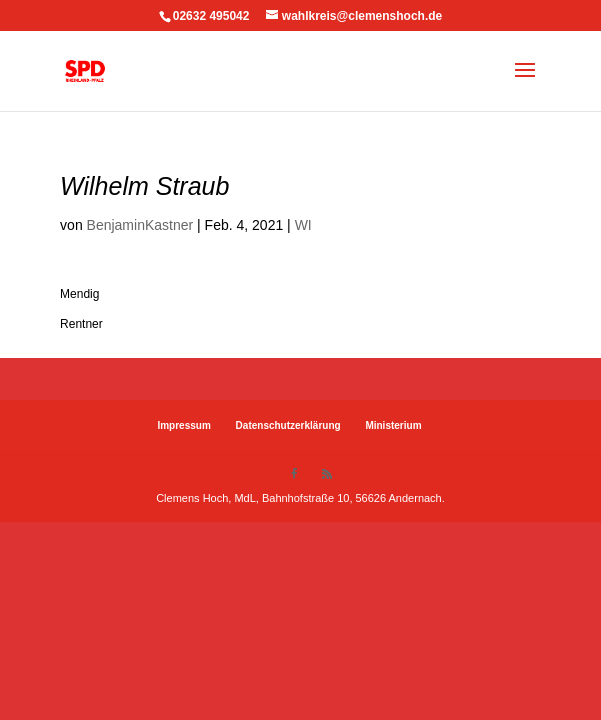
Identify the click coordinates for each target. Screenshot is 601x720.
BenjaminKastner (140, 225)
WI (303, 225)
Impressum (183, 425)
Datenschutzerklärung (288, 425)
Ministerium (393, 425)
